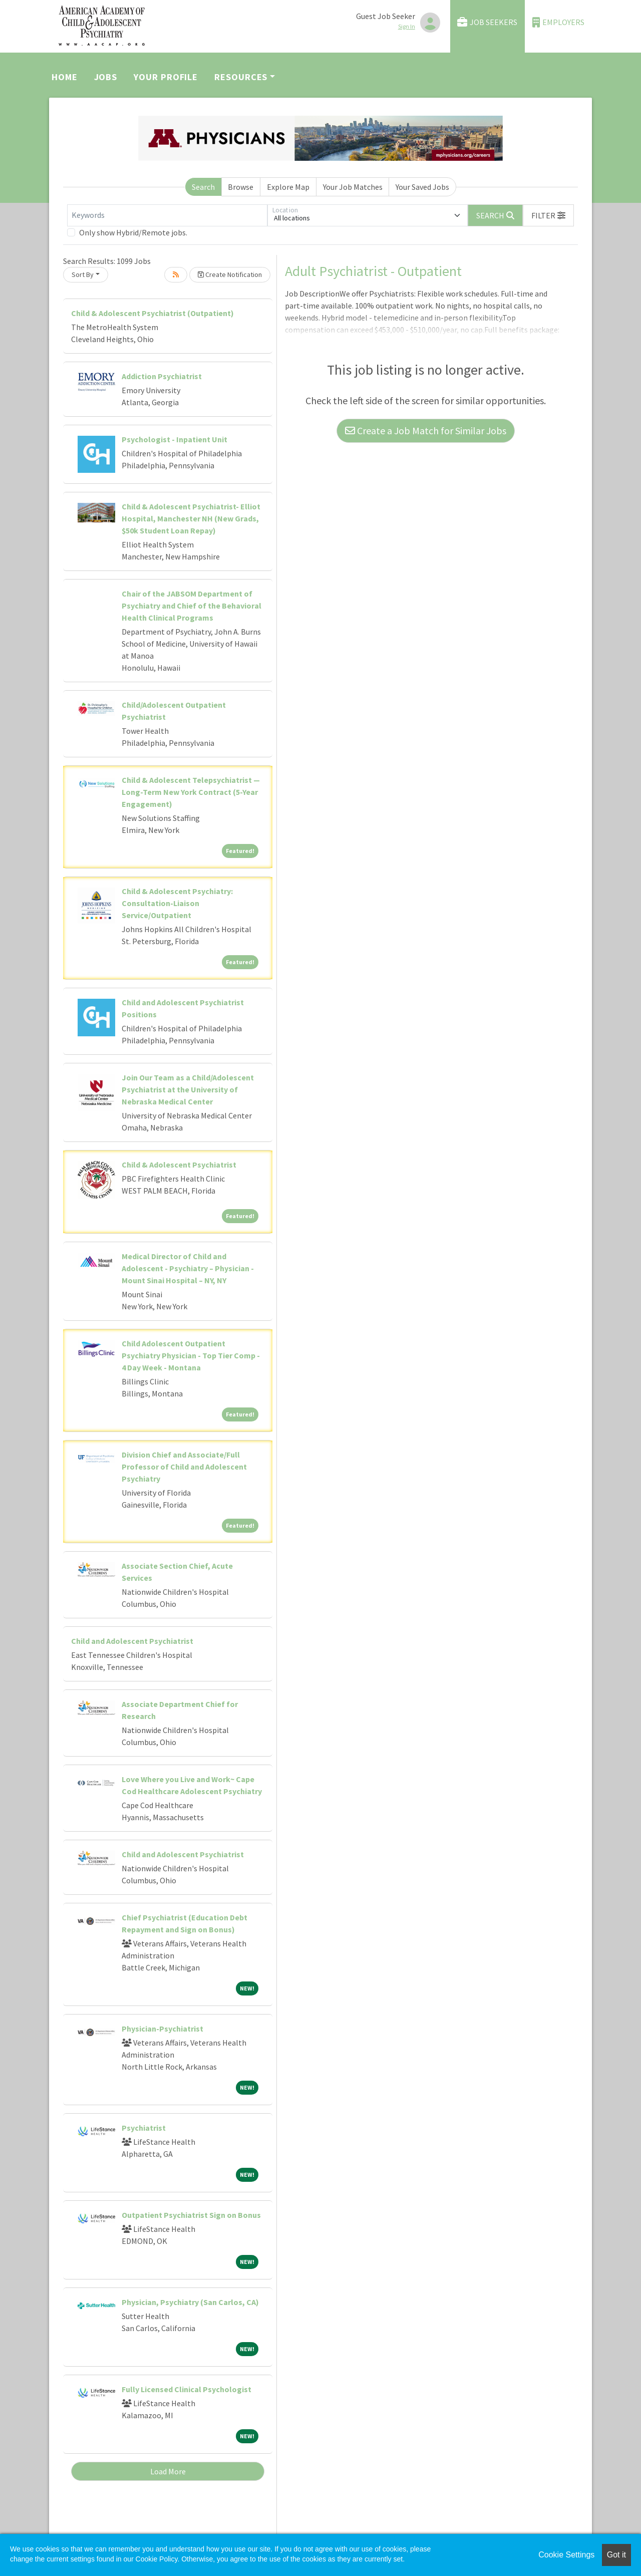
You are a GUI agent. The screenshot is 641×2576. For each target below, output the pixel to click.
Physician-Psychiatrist (162, 2029)
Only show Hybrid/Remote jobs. (133, 232)
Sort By (83, 274)
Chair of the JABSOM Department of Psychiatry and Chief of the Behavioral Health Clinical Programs (191, 606)
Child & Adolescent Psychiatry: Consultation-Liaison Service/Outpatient (177, 903)
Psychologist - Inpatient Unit (174, 439)
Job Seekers (487, 22)
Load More (168, 2471)
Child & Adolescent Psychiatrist (179, 1165)
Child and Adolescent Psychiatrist (132, 1641)
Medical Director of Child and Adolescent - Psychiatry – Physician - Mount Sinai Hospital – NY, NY (188, 1268)
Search (203, 187)
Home (65, 77)
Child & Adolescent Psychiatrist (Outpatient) (152, 313)
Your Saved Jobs (422, 187)
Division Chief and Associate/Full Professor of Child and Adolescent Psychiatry (184, 1467)
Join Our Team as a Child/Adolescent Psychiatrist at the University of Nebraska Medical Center (188, 1089)
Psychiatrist (144, 2128)
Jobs (106, 77)
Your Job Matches (353, 187)
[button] (548, 215)
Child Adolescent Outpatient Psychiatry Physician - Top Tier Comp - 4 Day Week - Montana (191, 1355)
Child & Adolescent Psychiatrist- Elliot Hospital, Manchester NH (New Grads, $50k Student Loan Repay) (191, 518)
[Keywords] (167, 215)
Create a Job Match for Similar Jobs (425, 430)
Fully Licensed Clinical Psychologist (186, 2389)
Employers (558, 22)
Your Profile (166, 77)
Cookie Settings (566, 2554)
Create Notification (230, 274)
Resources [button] (240, 77)
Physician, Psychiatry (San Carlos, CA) (190, 2302)
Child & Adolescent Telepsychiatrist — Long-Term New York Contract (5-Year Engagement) (191, 792)
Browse (240, 187)
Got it (616, 2554)
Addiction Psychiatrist (162, 376)
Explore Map (288, 187)
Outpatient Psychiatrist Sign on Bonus (191, 2215)
